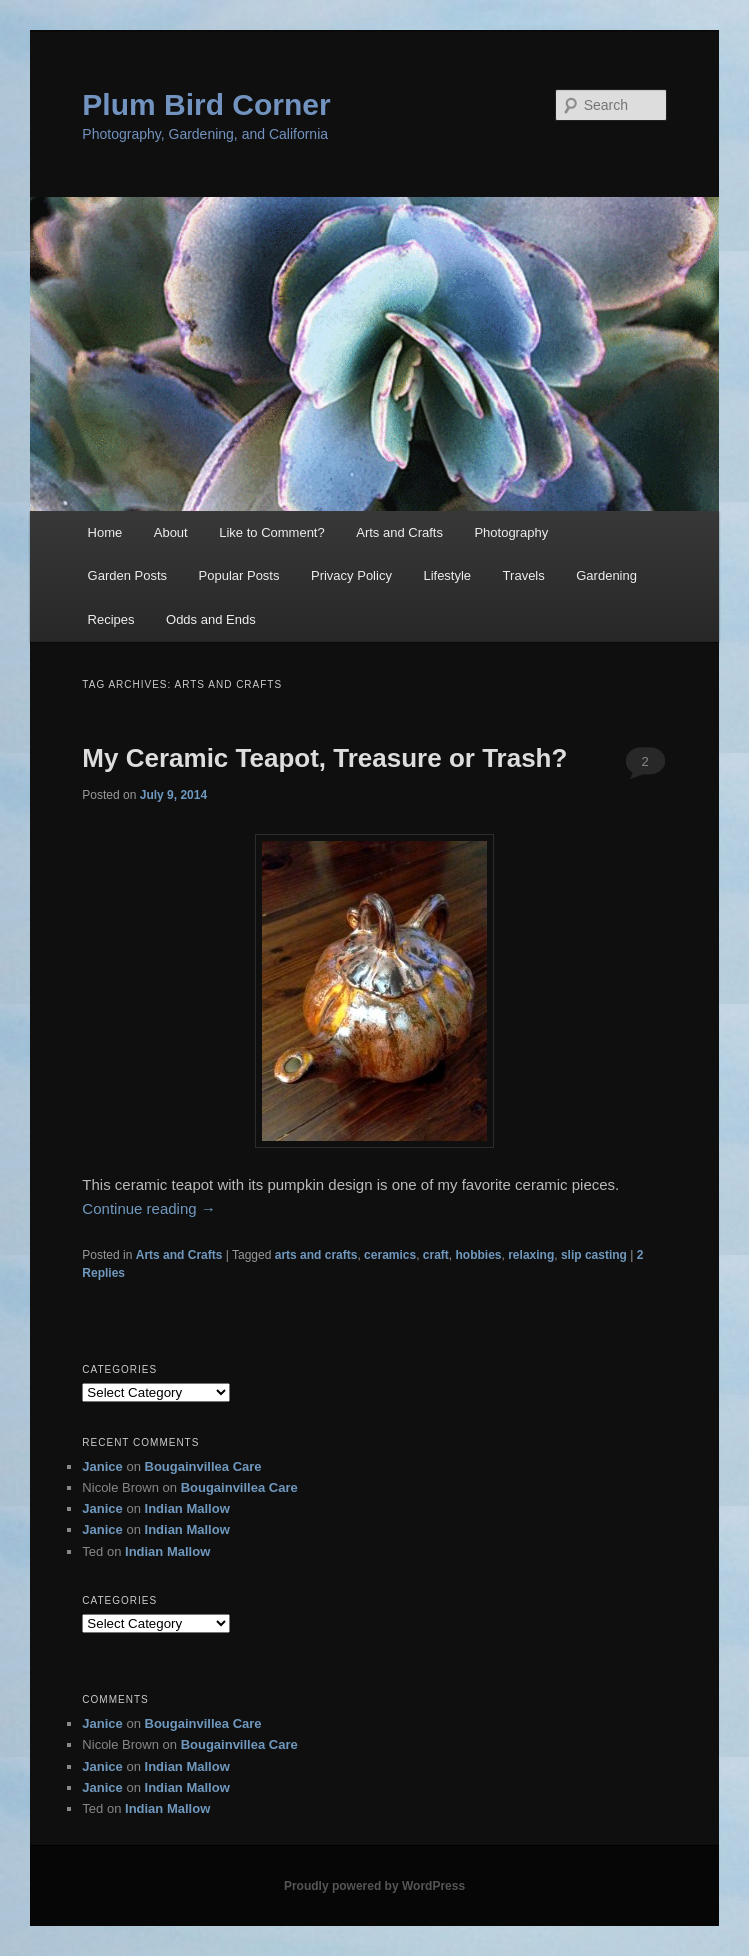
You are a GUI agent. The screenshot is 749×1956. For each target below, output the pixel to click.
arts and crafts (316, 1255)
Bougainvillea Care (203, 1466)
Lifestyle (447, 575)
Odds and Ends (211, 619)
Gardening (606, 575)
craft (436, 1255)
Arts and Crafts (399, 532)
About (171, 532)
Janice (102, 1466)
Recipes (111, 619)
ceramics (390, 1255)
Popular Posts (239, 575)
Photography (511, 532)
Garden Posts (128, 575)
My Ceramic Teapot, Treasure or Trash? (324, 758)
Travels (524, 575)
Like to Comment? (272, 532)
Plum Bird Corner (206, 104)
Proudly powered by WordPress (374, 1886)
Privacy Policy (351, 575)
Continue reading (148, 1208)
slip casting (594, 1255)
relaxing (531, 1255)
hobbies (479, 1255)
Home (105, 532)
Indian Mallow (187, 1508)
